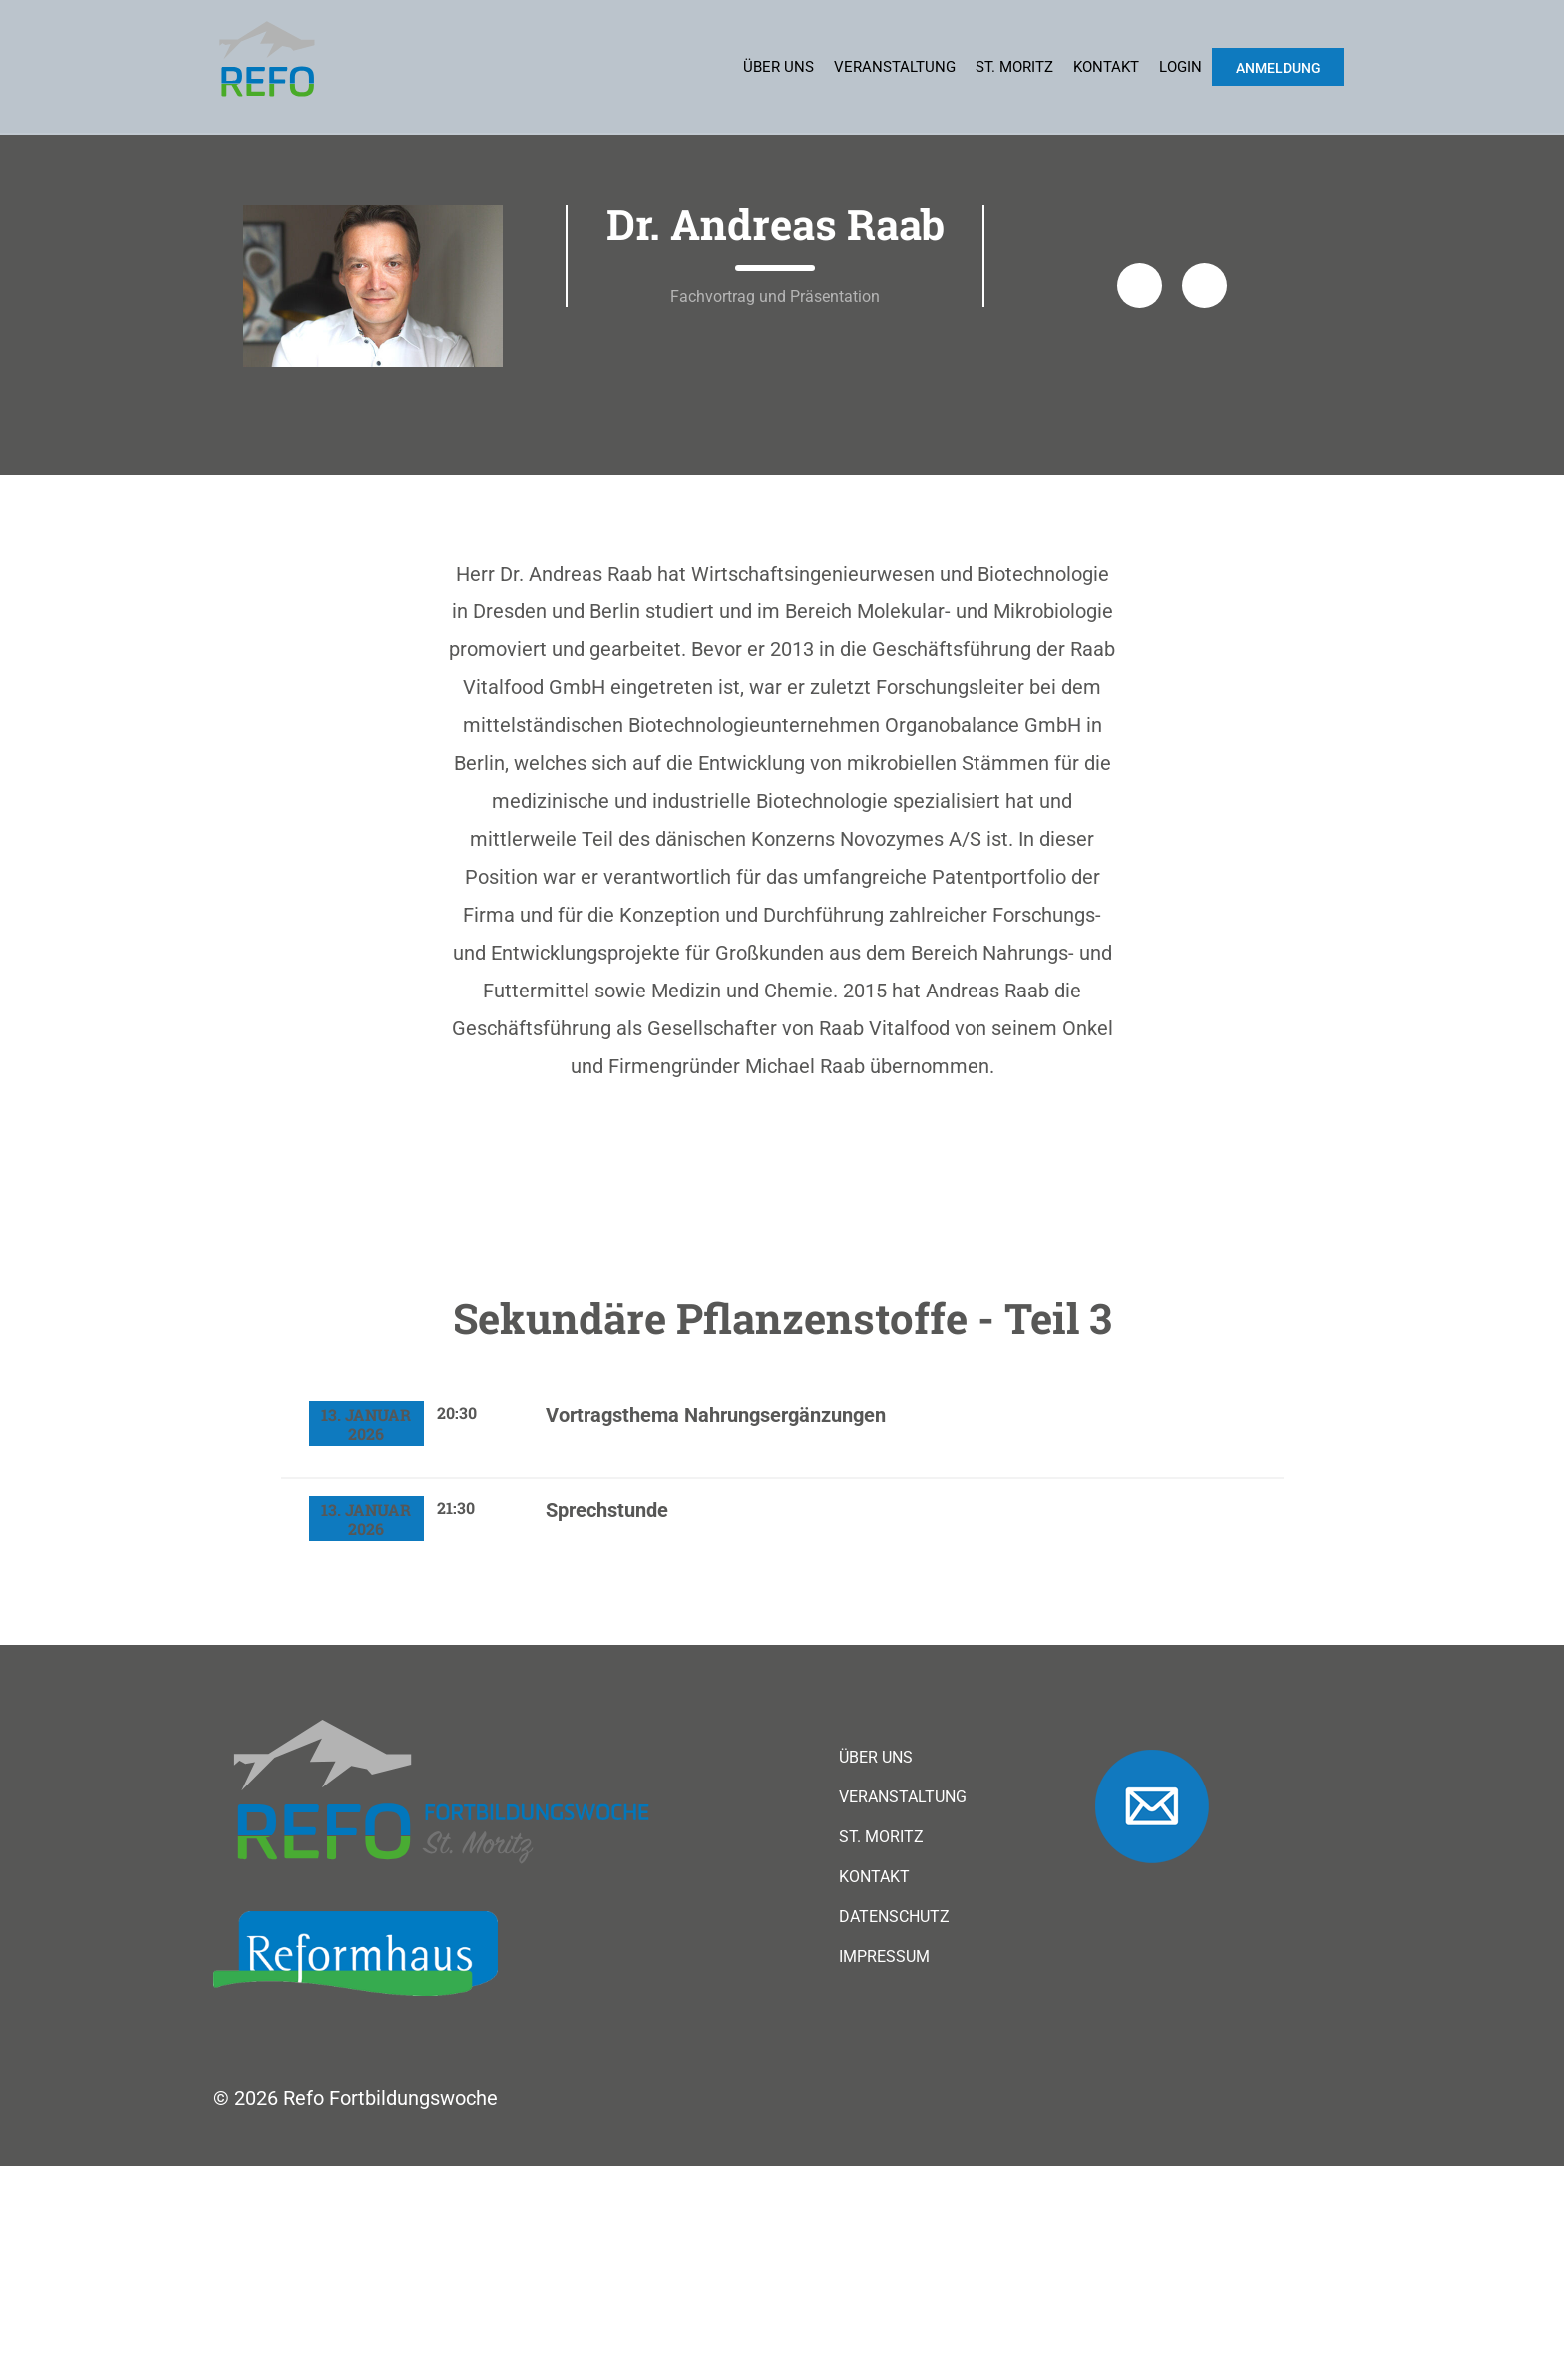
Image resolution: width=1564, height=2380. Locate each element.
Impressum (884, 2172)
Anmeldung (1278, 68)
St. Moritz (1014, 67)
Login (1180, 67)
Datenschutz (894, 2132)
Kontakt (1106, 67)
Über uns (778, 67)
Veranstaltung (895, 67)
